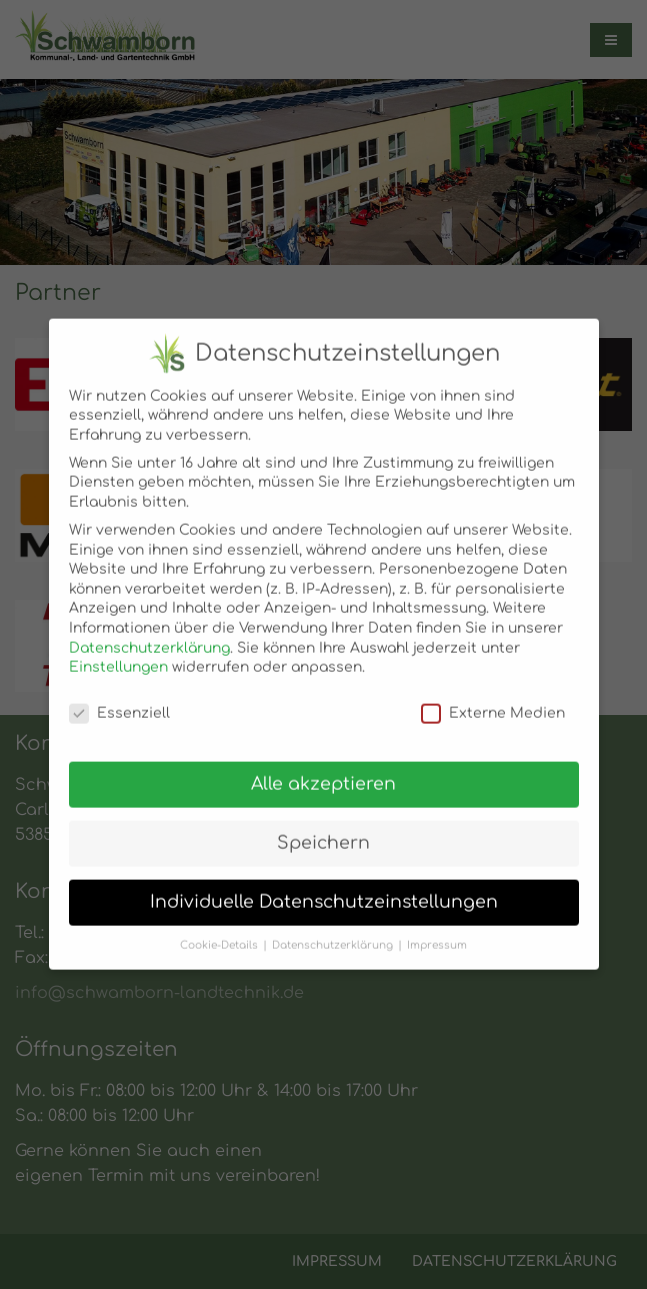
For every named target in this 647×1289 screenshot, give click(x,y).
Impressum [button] (437, 934)
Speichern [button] (323, 832)
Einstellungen (118, 656)
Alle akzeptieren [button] (323, 773)
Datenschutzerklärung (149, 637)
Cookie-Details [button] (219, 934)
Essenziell (119, 702)
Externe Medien (493, 702)
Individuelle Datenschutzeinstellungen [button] (324, 891)
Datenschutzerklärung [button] (332, 934)
